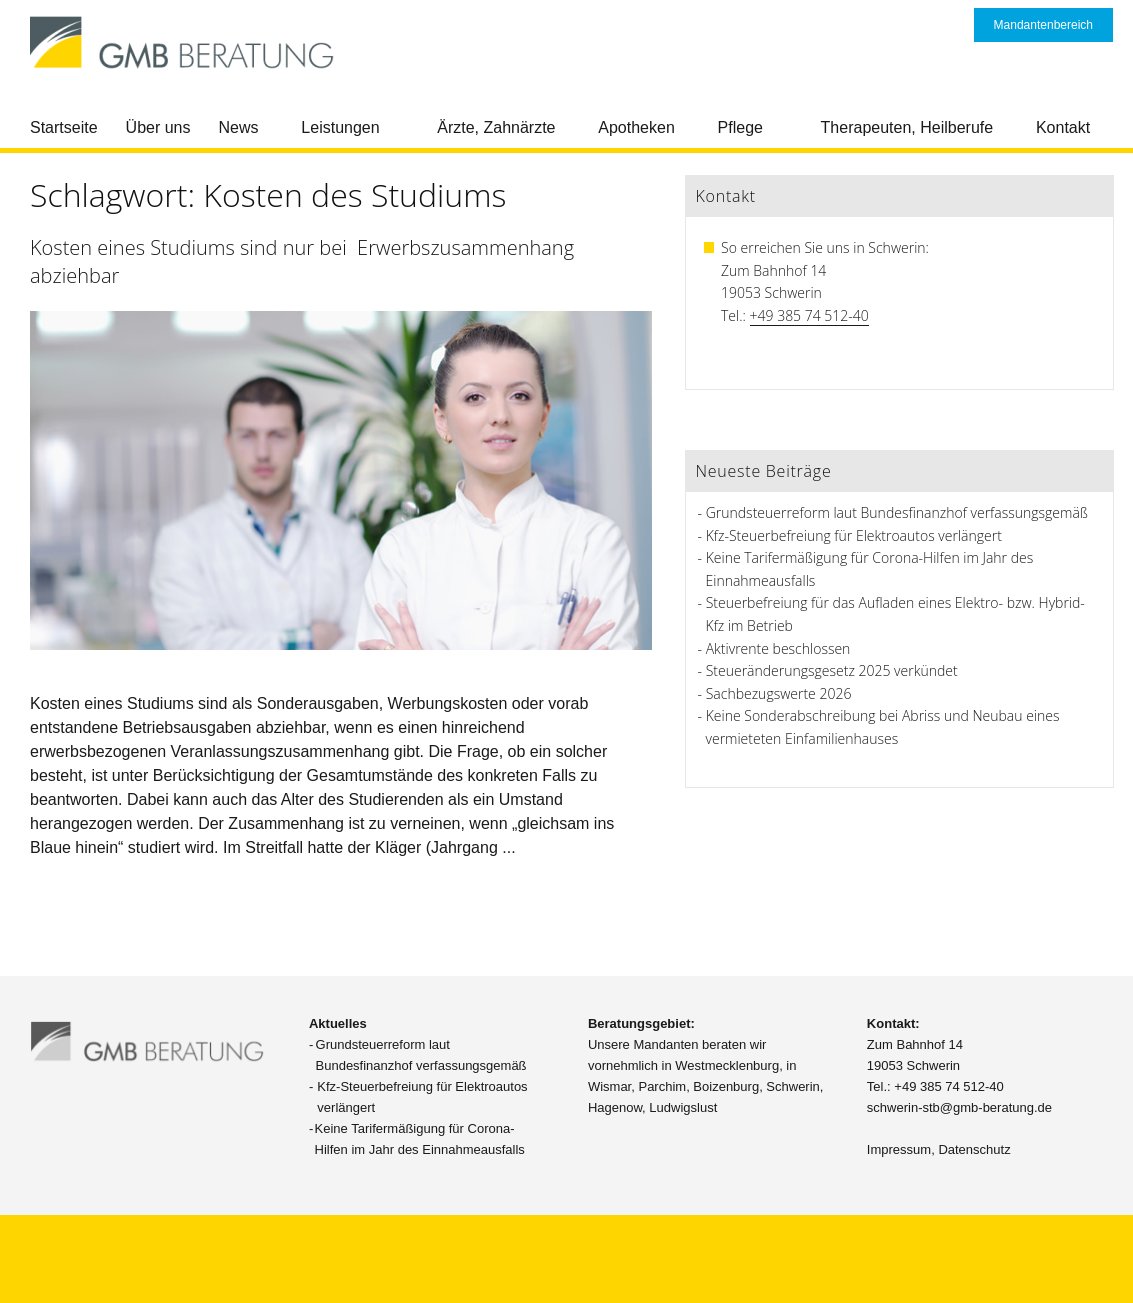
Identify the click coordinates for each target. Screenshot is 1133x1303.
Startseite (64, 127)
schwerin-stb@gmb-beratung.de (959, 1107)
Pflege (740, 127)
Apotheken (636, 127)
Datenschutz (974, 1149)
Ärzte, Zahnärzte (496, 127)
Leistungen (340, 127)
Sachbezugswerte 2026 (779, 693)
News (239, 127)
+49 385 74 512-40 (809, 315)
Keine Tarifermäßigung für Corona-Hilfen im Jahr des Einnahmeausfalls (420, 1139)
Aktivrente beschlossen (778, 648)
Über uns (158, 127)
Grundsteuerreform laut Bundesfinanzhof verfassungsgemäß (897, 512)
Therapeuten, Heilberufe (907, 127)
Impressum (899, 1149)
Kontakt (1063, 127)
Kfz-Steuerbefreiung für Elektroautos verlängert (854, 535)
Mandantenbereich (1043, 25)
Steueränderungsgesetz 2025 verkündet (832, 670)
